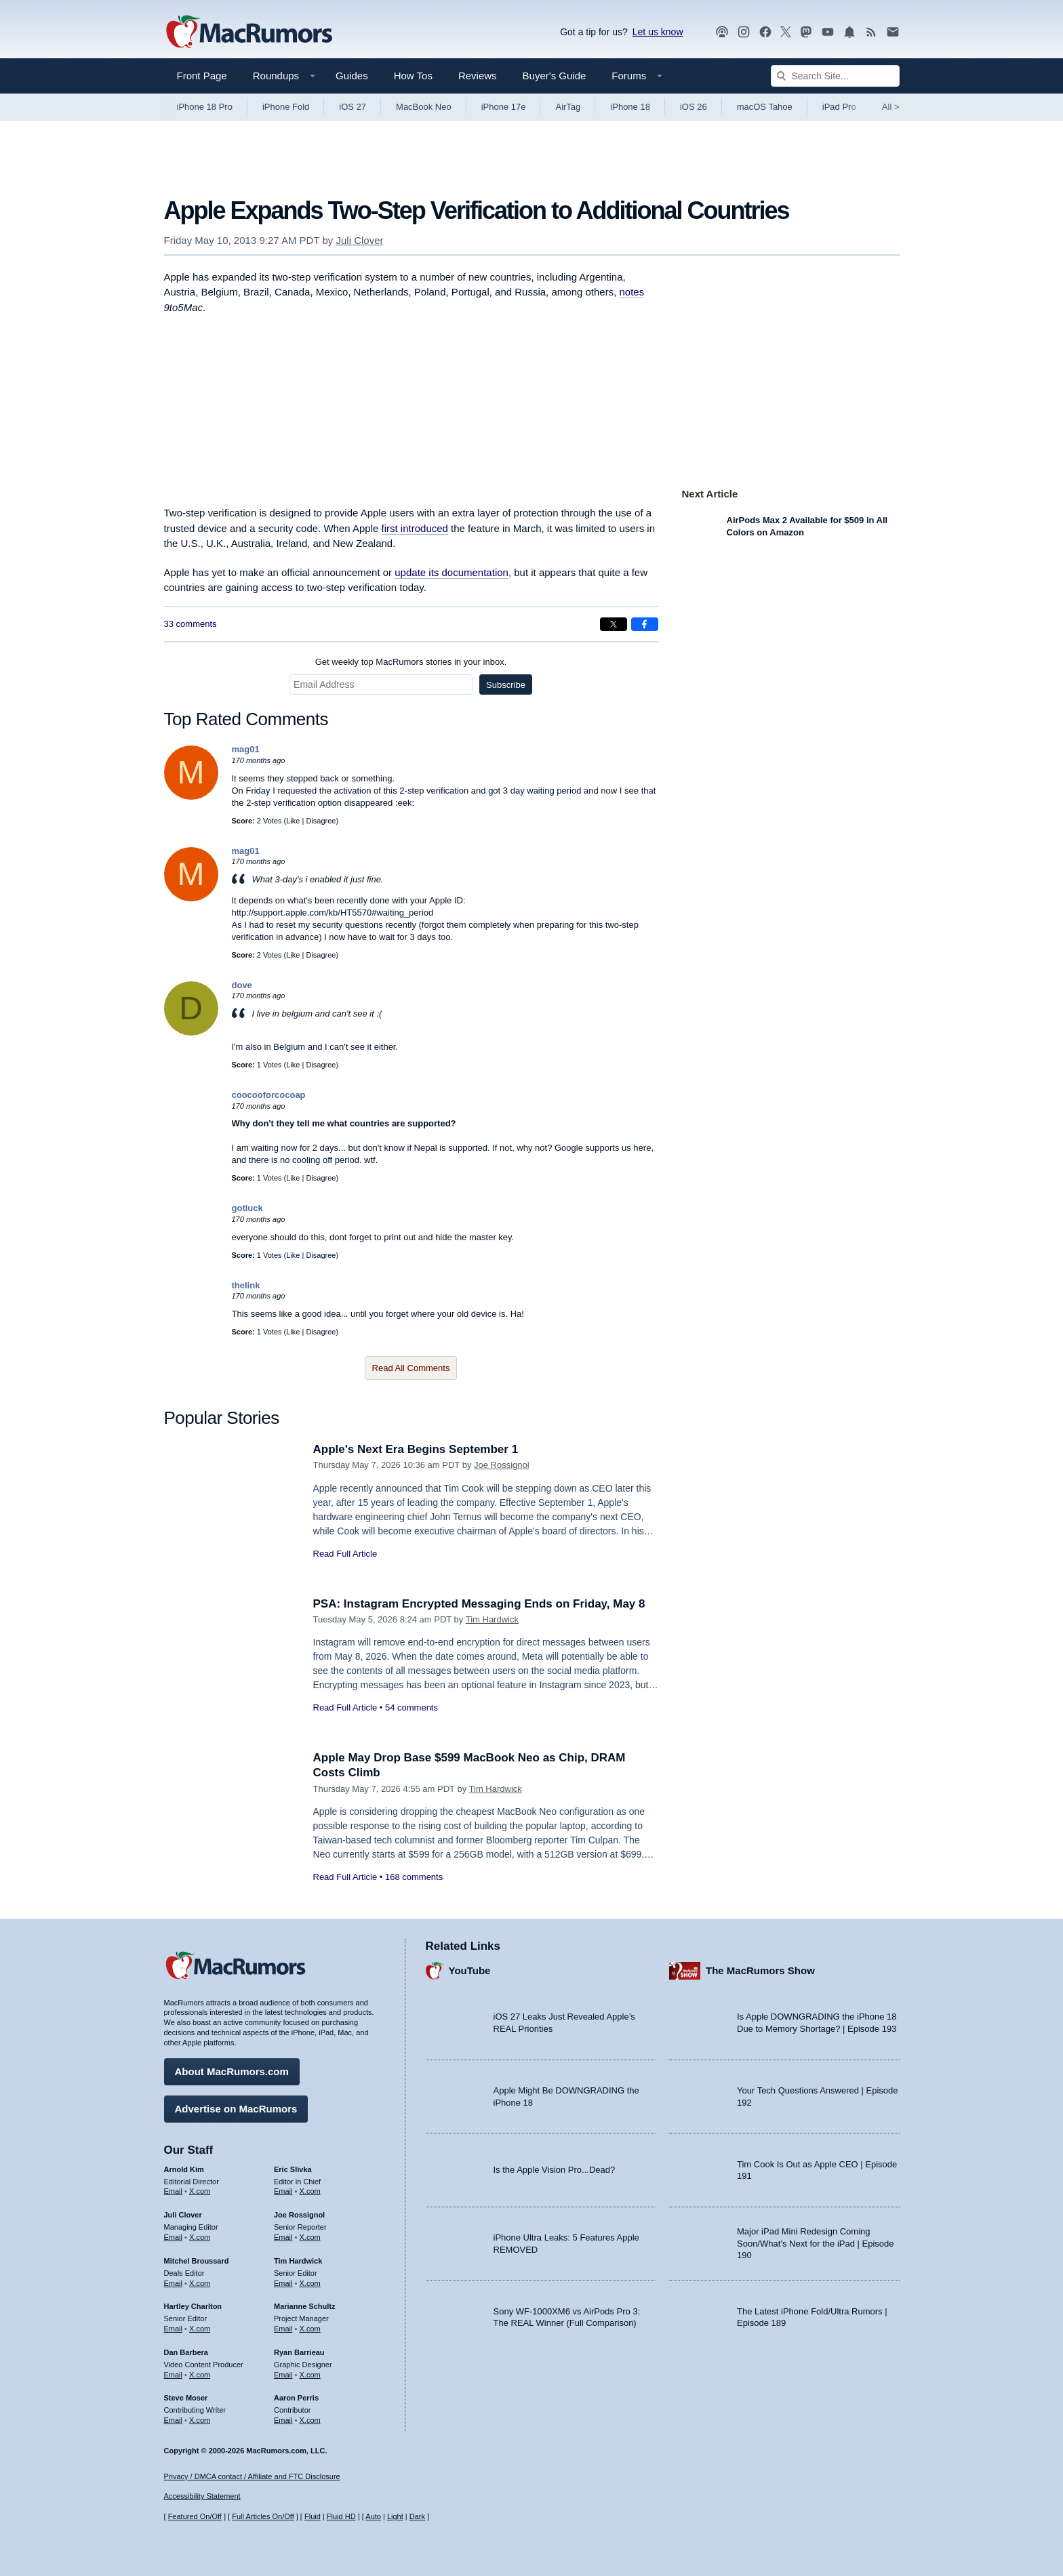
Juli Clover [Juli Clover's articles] (183, 2215)
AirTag (567, 107)
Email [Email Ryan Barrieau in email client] (283, 2375)
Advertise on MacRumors (236, 2108)
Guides (352, 75)
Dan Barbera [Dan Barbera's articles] (186, 2352)
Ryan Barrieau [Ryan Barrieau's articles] (299, 2352)
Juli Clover (360, 240)
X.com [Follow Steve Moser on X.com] (199, 2420)
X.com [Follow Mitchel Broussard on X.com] (199, 2283)
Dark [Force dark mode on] (417, 2516)
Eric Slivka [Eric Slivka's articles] (293, 2169)
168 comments (414, 1877)
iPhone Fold (285, 107)
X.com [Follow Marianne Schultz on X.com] (310, 2329)
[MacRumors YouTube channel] (828, 32)
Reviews (477, 75)
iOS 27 (352, 107)
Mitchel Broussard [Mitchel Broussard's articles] (196, 2261)
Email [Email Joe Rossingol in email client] (283, 2237)
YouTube (470, 1970)
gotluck (247, 1208)
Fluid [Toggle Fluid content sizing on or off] (312, 2516)
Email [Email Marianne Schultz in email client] (283, 2329)
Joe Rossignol (501, 1465)
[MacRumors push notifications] (849, 32)
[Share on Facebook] (644, 624)
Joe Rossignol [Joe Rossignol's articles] (299, 2215)
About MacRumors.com (232, 2071)
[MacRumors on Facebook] (765, 32)
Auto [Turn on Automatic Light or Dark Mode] (373, 2516)
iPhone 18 (630, 107)
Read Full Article (345, 1554)
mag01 (246, 749)
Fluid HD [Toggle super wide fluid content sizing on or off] (341, 2516)
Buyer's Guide (554, 75)
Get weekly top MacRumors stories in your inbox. (411, 662)
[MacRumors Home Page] (249, 32)
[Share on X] (613, 624)
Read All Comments (411, 1368)
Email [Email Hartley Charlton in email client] (173, 2329)
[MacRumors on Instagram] (743, 32)
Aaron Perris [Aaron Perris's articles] (296, 2398)
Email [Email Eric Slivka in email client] (283, 2191)
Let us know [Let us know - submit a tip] (658, 31)
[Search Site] (835, 76)
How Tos (413, 75)
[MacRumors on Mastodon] (806, 32)
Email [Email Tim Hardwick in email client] (283, 2283)
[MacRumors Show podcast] (722, 32)
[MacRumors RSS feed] (871, 32)
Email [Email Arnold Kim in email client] (173, 2191)
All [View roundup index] (891, 107)
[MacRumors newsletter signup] (893, 32)
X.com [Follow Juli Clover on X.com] (199, 2237)
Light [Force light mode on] (395, 2516)
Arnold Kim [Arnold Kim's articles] (184, 2169)
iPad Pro (839, 107)
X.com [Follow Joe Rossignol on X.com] (310, 2237)
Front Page (202, 75)
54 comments (411, 1707)
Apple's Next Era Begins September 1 (416, 1449)
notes (632, 292)
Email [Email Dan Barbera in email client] (173, 2375)
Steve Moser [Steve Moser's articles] (186, 2398)
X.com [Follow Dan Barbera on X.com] (199, 2375)
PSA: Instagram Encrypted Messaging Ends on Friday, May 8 (479, 1603)
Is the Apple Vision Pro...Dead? (555, 2170)
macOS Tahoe (765, 107)
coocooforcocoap (269, 1095)
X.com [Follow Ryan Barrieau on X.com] (310, 2375)
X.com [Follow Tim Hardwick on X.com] (310, 2283)
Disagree (321, 821)
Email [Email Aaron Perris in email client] (283, 2420)
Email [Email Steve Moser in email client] (173, 2420)
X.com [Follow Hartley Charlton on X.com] (199, 2329)
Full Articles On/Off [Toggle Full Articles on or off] (263, 2516)
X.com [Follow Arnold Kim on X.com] (199, 2191)
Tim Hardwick (492, 1619)
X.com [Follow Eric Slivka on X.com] (310, 2191)
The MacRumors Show (760, 1970)
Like (293, 821)
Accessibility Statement (202, 2496)
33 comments (190, 624)
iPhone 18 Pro (205, 107)
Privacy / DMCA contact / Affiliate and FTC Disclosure (252, 2476)
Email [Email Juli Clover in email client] (173, 2237)
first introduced (415, 528)
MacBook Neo (424, 107)
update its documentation (451, 572)
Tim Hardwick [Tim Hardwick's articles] (298, 2261)
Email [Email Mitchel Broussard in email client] (173, 2283)
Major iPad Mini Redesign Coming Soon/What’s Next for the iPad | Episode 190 (815, 2243)
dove (242, 985)
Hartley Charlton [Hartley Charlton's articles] (193, 2306)
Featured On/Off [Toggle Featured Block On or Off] (195, 2516)
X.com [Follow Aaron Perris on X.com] (310, 2420)
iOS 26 (693, 107)
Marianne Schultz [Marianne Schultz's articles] (304, 2306)
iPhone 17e (503, 107)
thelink (246, 1285)
